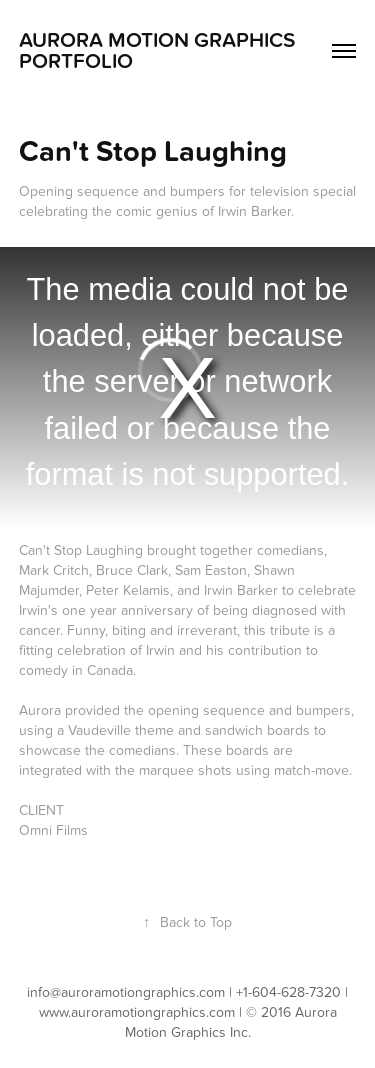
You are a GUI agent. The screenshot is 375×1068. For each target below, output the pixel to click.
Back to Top (187, 922)
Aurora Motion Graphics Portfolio (157, 51)
